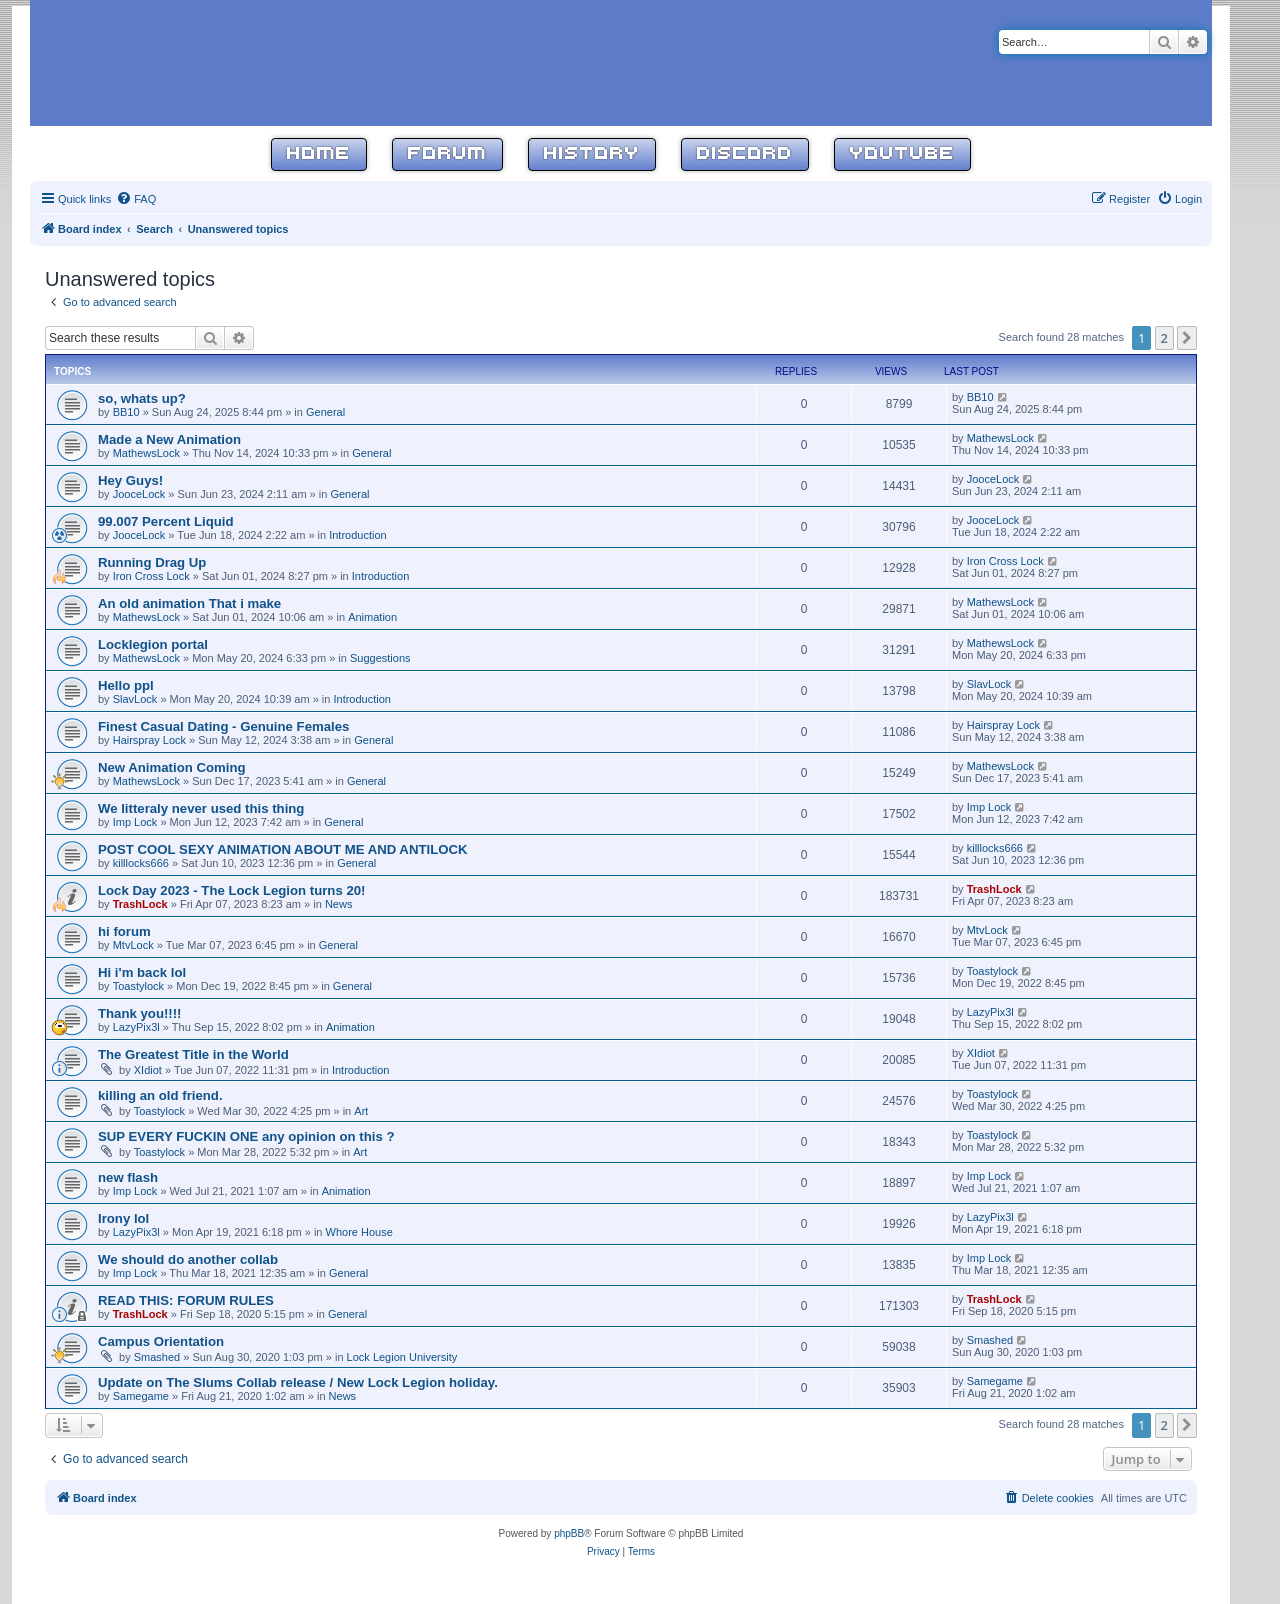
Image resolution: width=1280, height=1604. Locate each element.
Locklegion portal (153, 644)
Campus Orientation (161, 1341)
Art (361, 1111)
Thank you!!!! (140, 1013)
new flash (128, 1177)
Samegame (141, 1396)
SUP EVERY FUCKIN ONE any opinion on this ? (246, 1136)
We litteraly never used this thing (201, 808)
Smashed (157, 1357)
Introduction (357, 535)
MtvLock (133, 945)
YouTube (902, 154)
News (339, 904)
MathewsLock (146, 453)
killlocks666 (141, 863)
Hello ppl (126, 685)
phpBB (569, 1533)
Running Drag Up (152, 562)
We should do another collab (188, 1259)
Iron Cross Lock (151, 576)
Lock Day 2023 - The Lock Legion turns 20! (232, 890)
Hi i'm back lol (142, 972)
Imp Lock (135, 822)
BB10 (126, 412)
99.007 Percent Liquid (166, 521)
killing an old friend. (160, 1095)
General (325, 412)
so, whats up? (142, 398)
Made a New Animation (169, 439)
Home (319, 154)
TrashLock (140, 904)
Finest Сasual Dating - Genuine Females (223, 726)
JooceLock (139, 494)
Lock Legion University (402, 1357)
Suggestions (380, 658)
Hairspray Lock (149, 740)
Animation (372, 617)
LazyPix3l (136, 1027)
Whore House (359, 1232)
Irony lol (123, 1218)
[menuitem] (136, 199)
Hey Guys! (130, 480)
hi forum (124, 931)
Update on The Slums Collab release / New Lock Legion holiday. (298, 1382)
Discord (745, 154)
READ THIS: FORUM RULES (186, 1300)
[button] (1187, 338)
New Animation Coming (172, 767)
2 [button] (1164, 338)
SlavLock (135, 699)
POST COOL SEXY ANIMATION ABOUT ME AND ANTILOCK (283, 849)
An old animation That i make (189, 603)
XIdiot (148, 1070)
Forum (447, 154)
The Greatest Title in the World (193, 1054)
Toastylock (138, 986)
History (592, 154)
